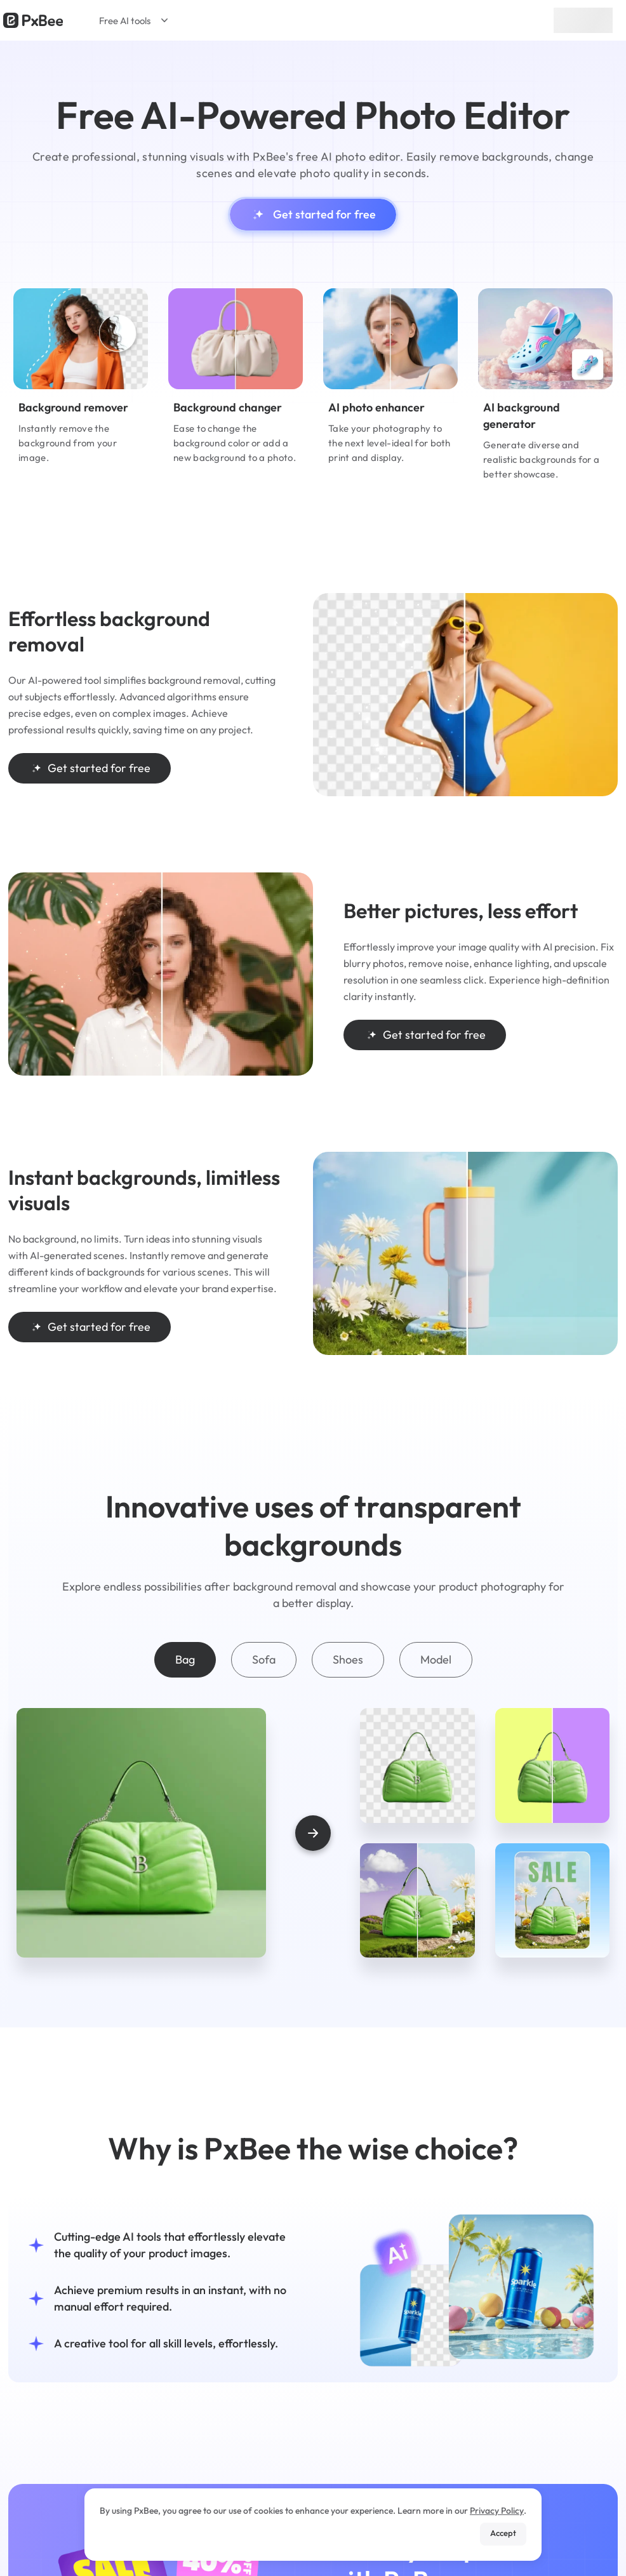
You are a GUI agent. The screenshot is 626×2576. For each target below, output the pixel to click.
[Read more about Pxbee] (33, 20)
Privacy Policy (497, 2510)
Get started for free (313, 214)
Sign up (583, 20)
